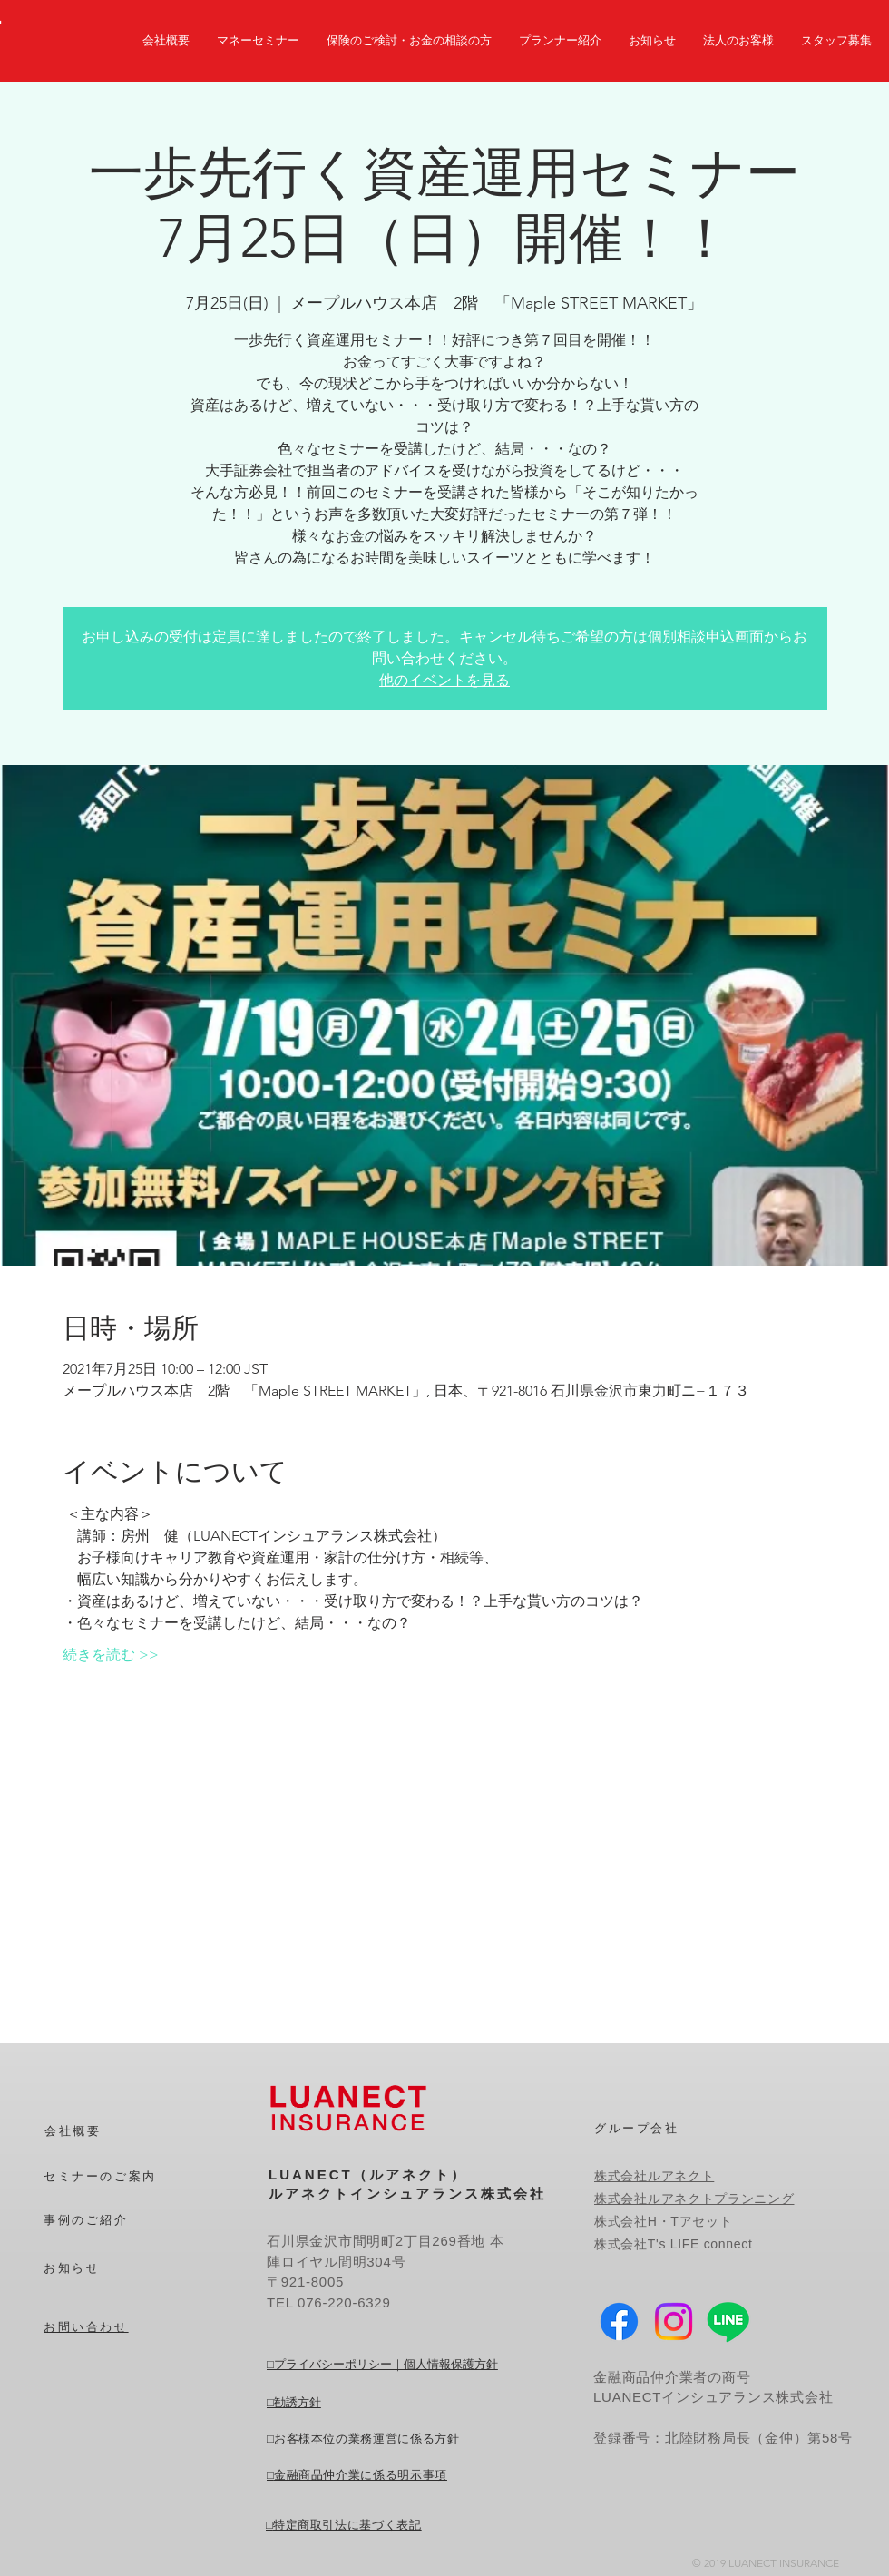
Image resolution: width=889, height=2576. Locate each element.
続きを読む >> (111, 1654)
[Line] (728, 2321)
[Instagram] (673, 2321)
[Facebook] (619, 2321)
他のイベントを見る (444, 680)
